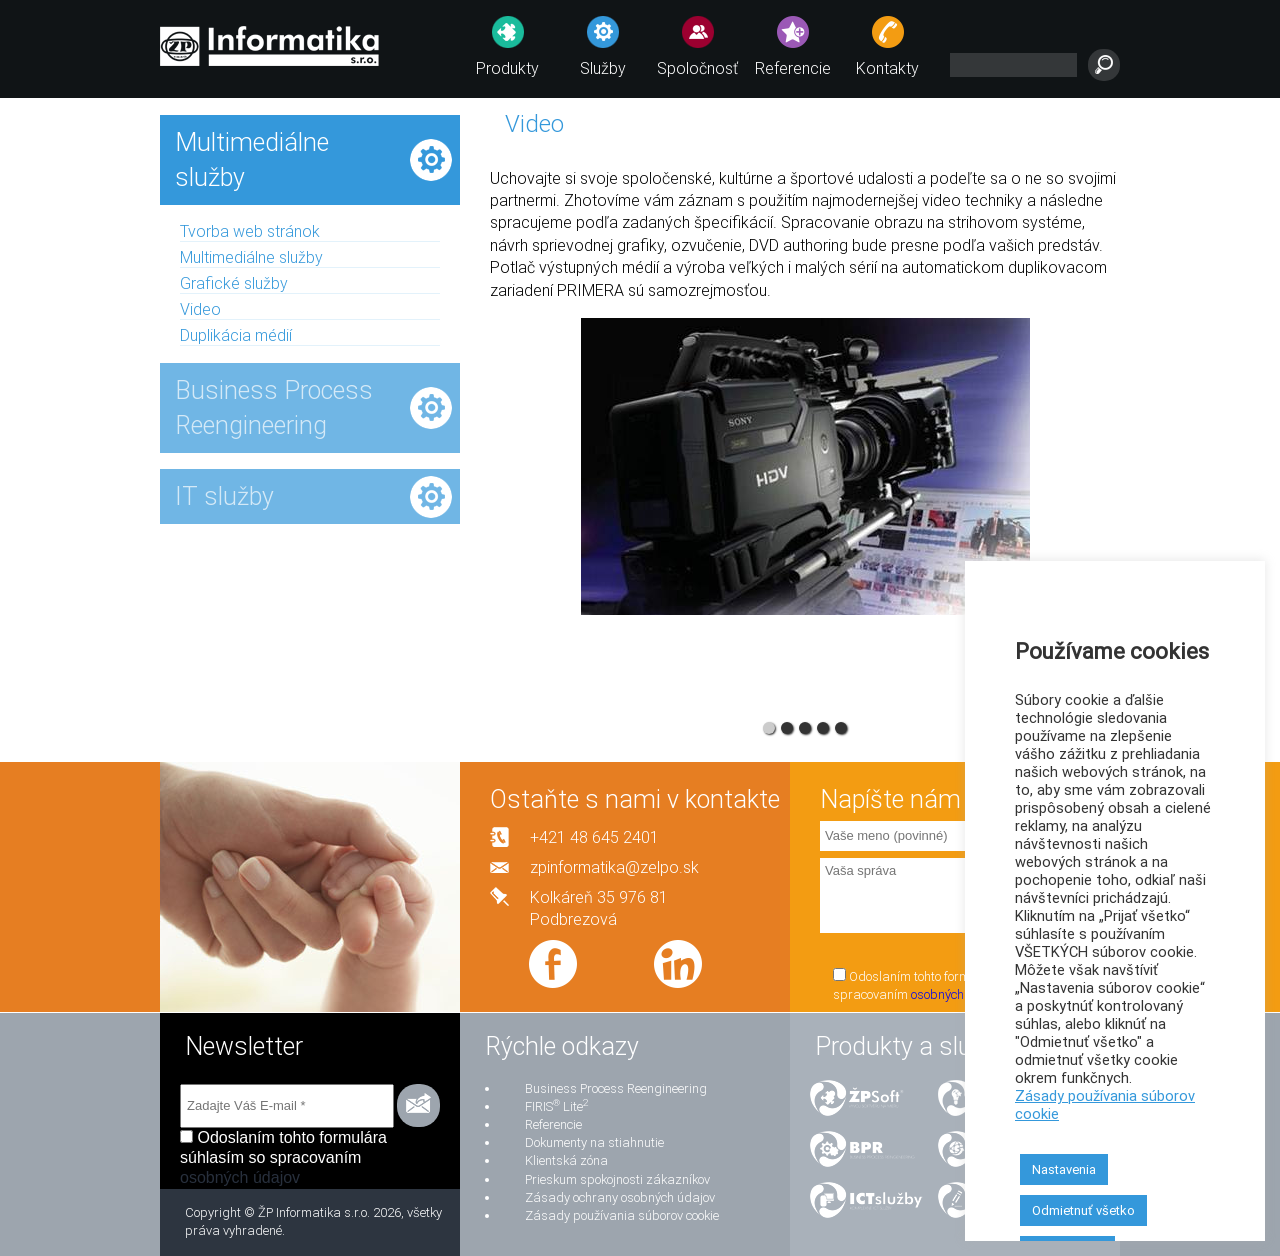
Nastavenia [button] (1064, 1169)
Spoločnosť (697, 68)
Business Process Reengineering (616, 1088)
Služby (603, 68)
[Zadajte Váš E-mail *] (287, 1106)
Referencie (793, 68)
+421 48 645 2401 (594, 837)
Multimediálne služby (251, 257)
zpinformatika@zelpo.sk (614, 867)
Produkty (507, 68)
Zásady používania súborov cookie (622, 1215)
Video (200, 309)
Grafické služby (234, 283)
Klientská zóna (566, 1160)
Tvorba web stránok (250, 231)
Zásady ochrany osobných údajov (620, 1197)
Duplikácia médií (236, 335)
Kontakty (887, 68)
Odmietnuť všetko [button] (1083, 1210)
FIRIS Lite (556, 1106)
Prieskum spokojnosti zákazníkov (617, 1179)
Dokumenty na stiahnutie (594, 1142)
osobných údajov (958, 994)
